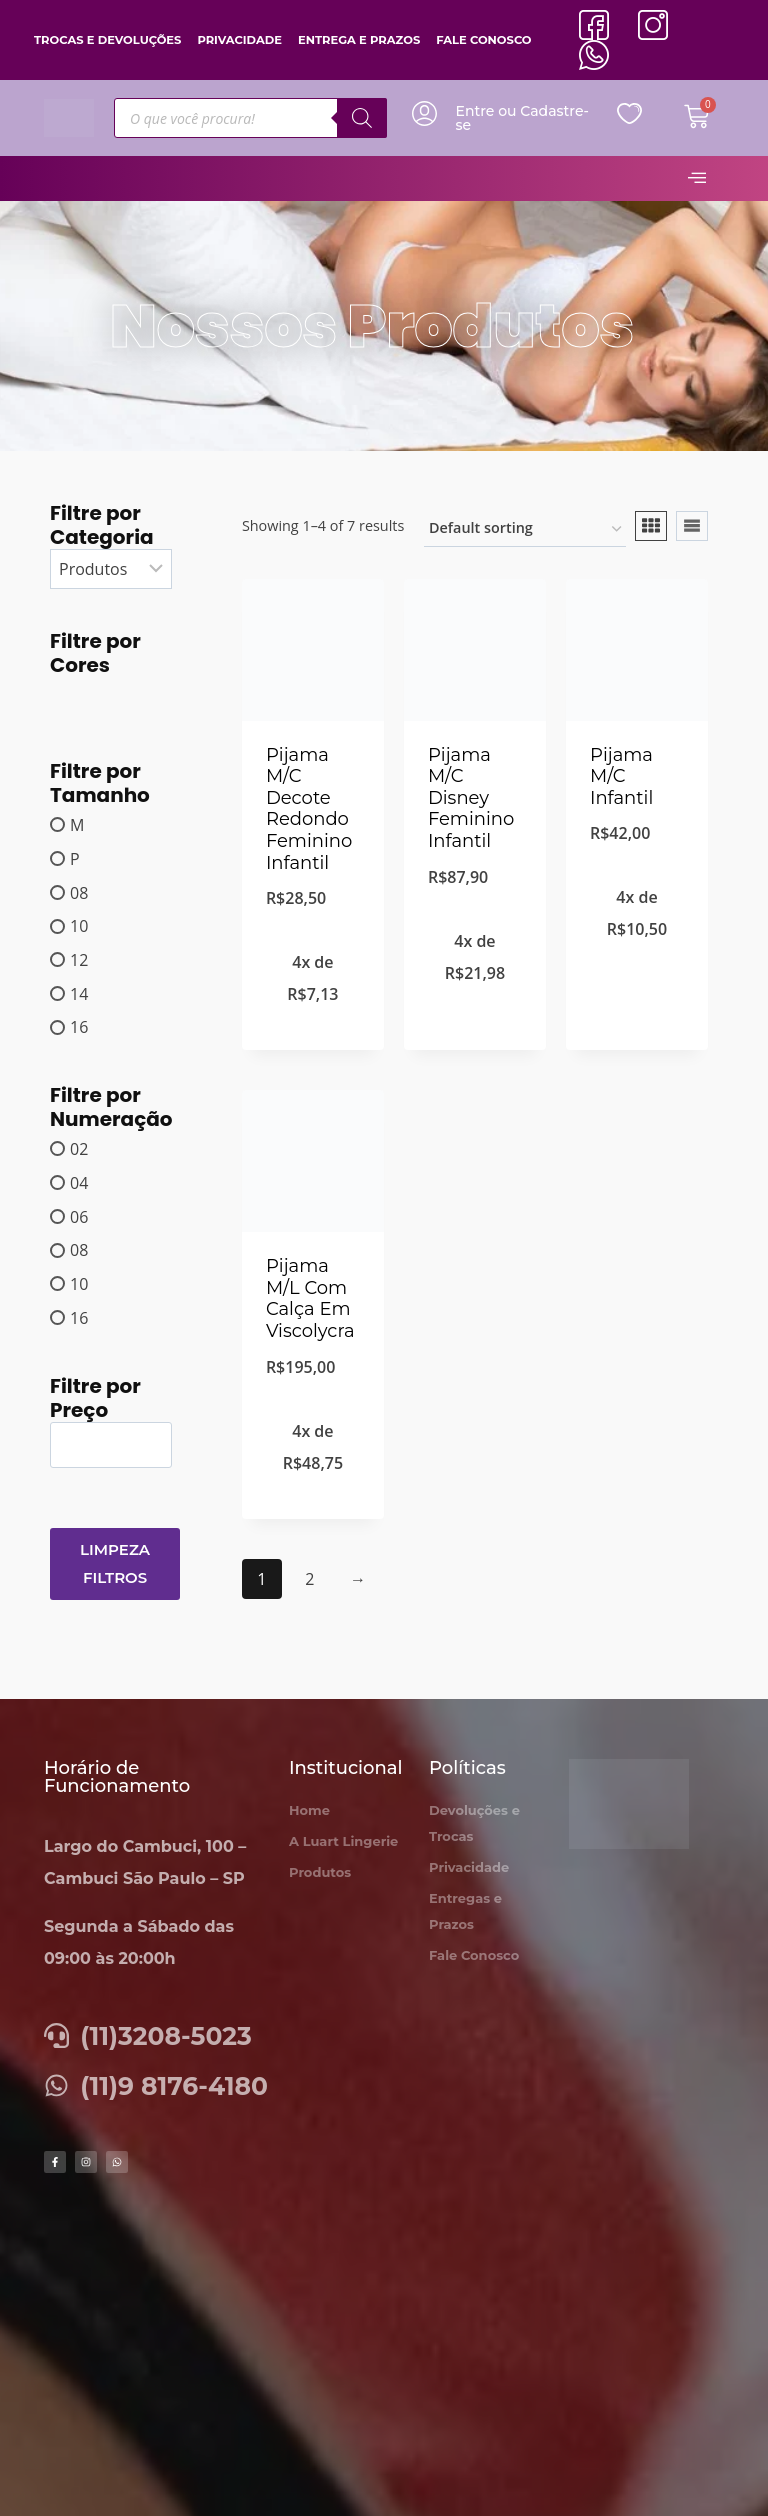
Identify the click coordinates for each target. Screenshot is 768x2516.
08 (79, 892)
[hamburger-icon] (696, 178)
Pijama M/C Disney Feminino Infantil (471, 798)
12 (79, 960)
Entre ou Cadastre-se (522, 118)
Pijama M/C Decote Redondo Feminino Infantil (309, 809)
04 (79, 1183)
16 (79, 1027)
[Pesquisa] (362, 118)
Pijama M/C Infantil (621, 776)
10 (79, 926)
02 (79, 1149)
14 (79, 993)
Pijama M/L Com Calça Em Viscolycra (310, 1298)
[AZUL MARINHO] (71, 696)
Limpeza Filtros (115, 1563)
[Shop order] (525, 529)
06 (79, 1216)
